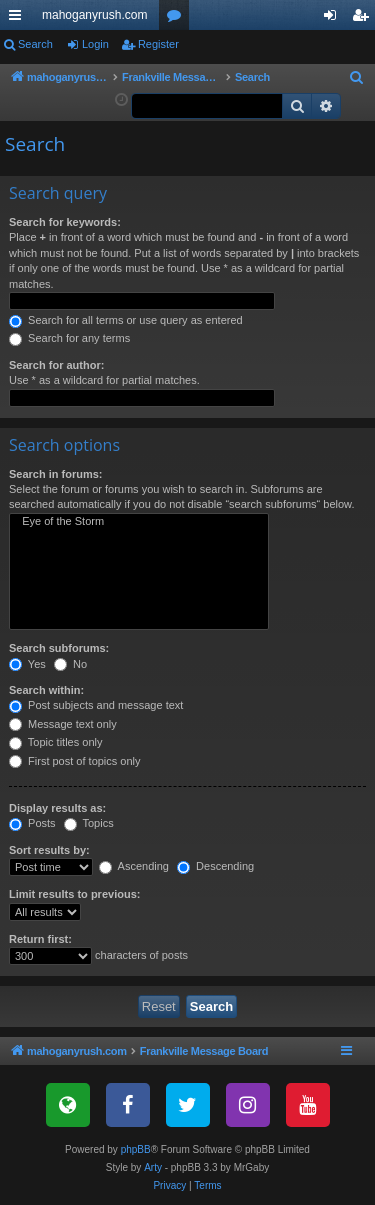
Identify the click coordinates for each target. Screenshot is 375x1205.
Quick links (19, 19)
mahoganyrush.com (94, 15)
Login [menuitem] (334, 19)
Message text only (63, 724)
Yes (27, 664)
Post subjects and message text (96, 705)
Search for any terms (69, 338)
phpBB (136, 1149)
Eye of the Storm (139, 522)
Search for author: (56, 365)
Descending (215, 866)
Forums (178, 19)
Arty (153, 1167)
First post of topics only (75, 761)
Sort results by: (49, 850)
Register (158, 44)
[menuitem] (357, 78)
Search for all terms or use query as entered (126, 320)
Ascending (134, 866)
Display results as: (57, 808)
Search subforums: (59, 648)
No (70, 664)
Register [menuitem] (364, 19)
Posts (32, 823)
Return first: (40, 939)
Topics (89, 823)
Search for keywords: (65, 222)
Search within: (46, 690)
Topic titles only (55, 742)
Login (95, 44)
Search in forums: (56, 474)
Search (35, 44)
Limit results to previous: (74, 894)
